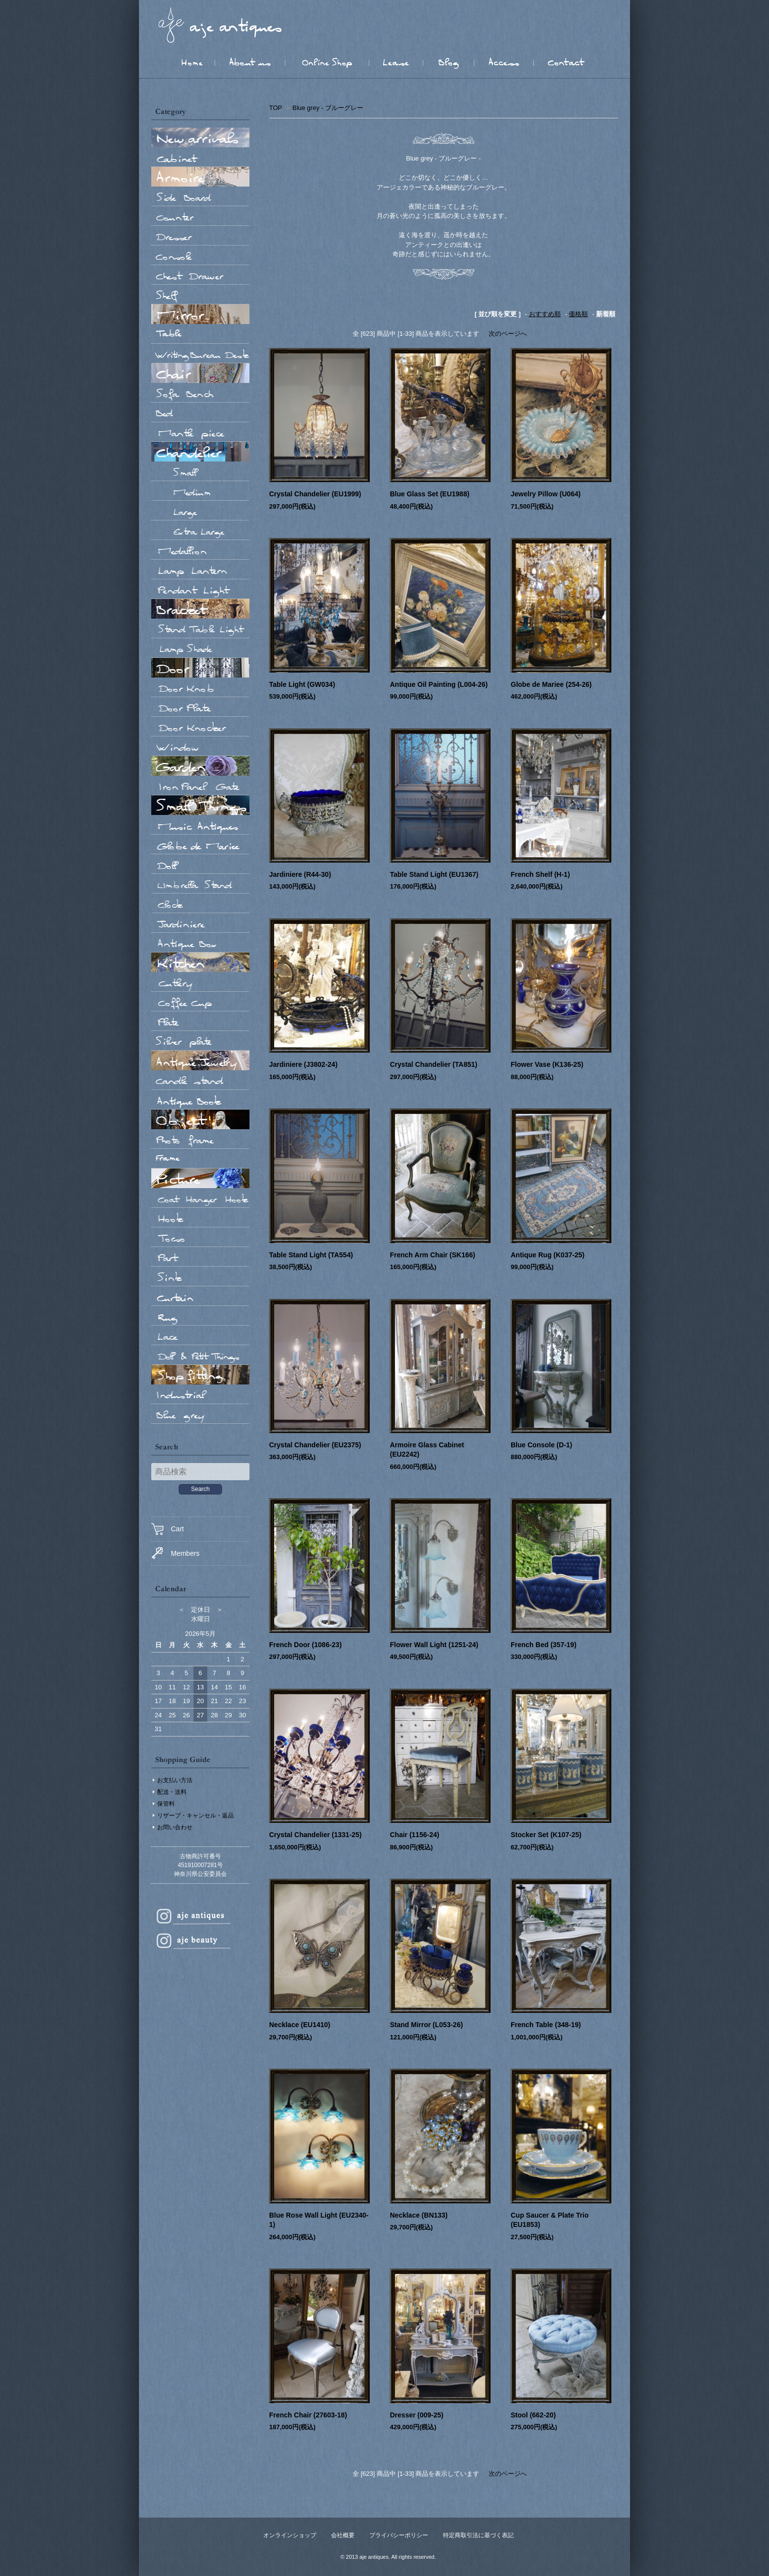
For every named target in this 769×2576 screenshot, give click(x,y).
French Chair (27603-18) (308, 2415)
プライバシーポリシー (398, 2535)
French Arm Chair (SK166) (432, 1255)
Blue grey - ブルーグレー (327, 107)
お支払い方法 (174, 1780)
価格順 (578, 314)
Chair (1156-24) (414, 1835)
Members (175, 1553)
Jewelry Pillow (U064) (545, 494)
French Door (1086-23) (305, 1645)
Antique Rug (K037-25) (547, 1255)
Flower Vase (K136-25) (547, 1064)
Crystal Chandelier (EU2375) (315, 1445)
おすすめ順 (545, 314)
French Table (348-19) (546, 2025)
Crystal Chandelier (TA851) (433, 1064)
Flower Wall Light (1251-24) (434, 1645)
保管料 (166, 1803)
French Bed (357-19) (544, 1645)
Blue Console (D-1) (541, 1445)
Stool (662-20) (533, 2415)
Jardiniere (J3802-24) (303, 1064)
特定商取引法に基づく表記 (478, 2535)
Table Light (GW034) (302, 684)
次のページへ (508, 333)
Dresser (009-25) (416, 2415)
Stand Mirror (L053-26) (426, 2025)
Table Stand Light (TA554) (311, 1255)
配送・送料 (172, 1792)
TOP (275, 107)
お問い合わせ (174, 1827)
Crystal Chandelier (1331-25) (315, 1835)
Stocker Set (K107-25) (546, 1835)
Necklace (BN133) (419, 2215)
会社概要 (343, 2535)
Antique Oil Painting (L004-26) (439, 684)
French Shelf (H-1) (540, 874)
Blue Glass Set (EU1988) (429, 494)
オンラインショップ (289, 2535)
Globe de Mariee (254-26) (551, 684)
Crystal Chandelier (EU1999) (315, 494)
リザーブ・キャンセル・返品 (195, 1815)
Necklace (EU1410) (299, 2025)
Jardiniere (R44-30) (300, 874)
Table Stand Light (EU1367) (434, 874)
